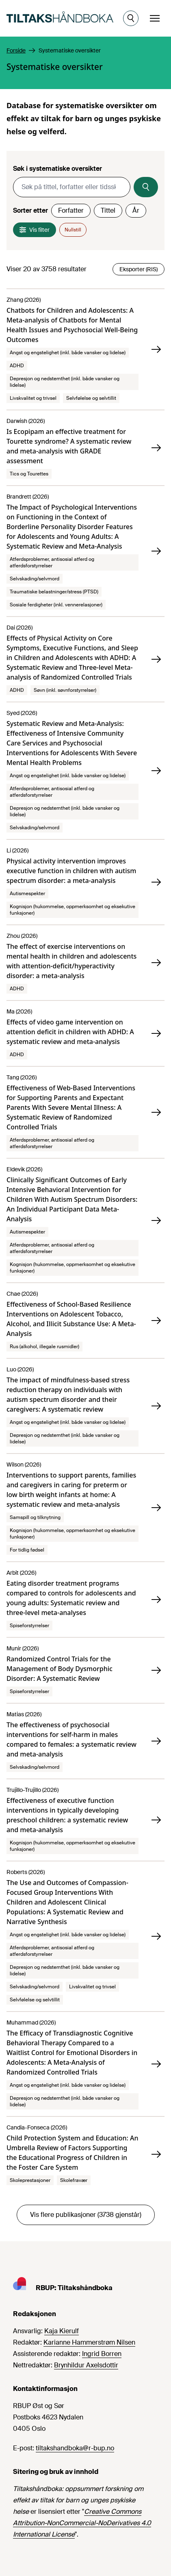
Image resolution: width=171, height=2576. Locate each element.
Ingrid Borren (101, 2353)
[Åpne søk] (131, 18)
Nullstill (73, 230)
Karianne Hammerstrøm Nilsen (89, 2342)
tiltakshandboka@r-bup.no (75, 2448)
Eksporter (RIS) (138, 269)
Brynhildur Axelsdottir (86, 2365)
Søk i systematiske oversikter (57, 168)
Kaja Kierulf (61, 2331)
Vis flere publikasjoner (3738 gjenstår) (85, 2214)
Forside (16, 50)
